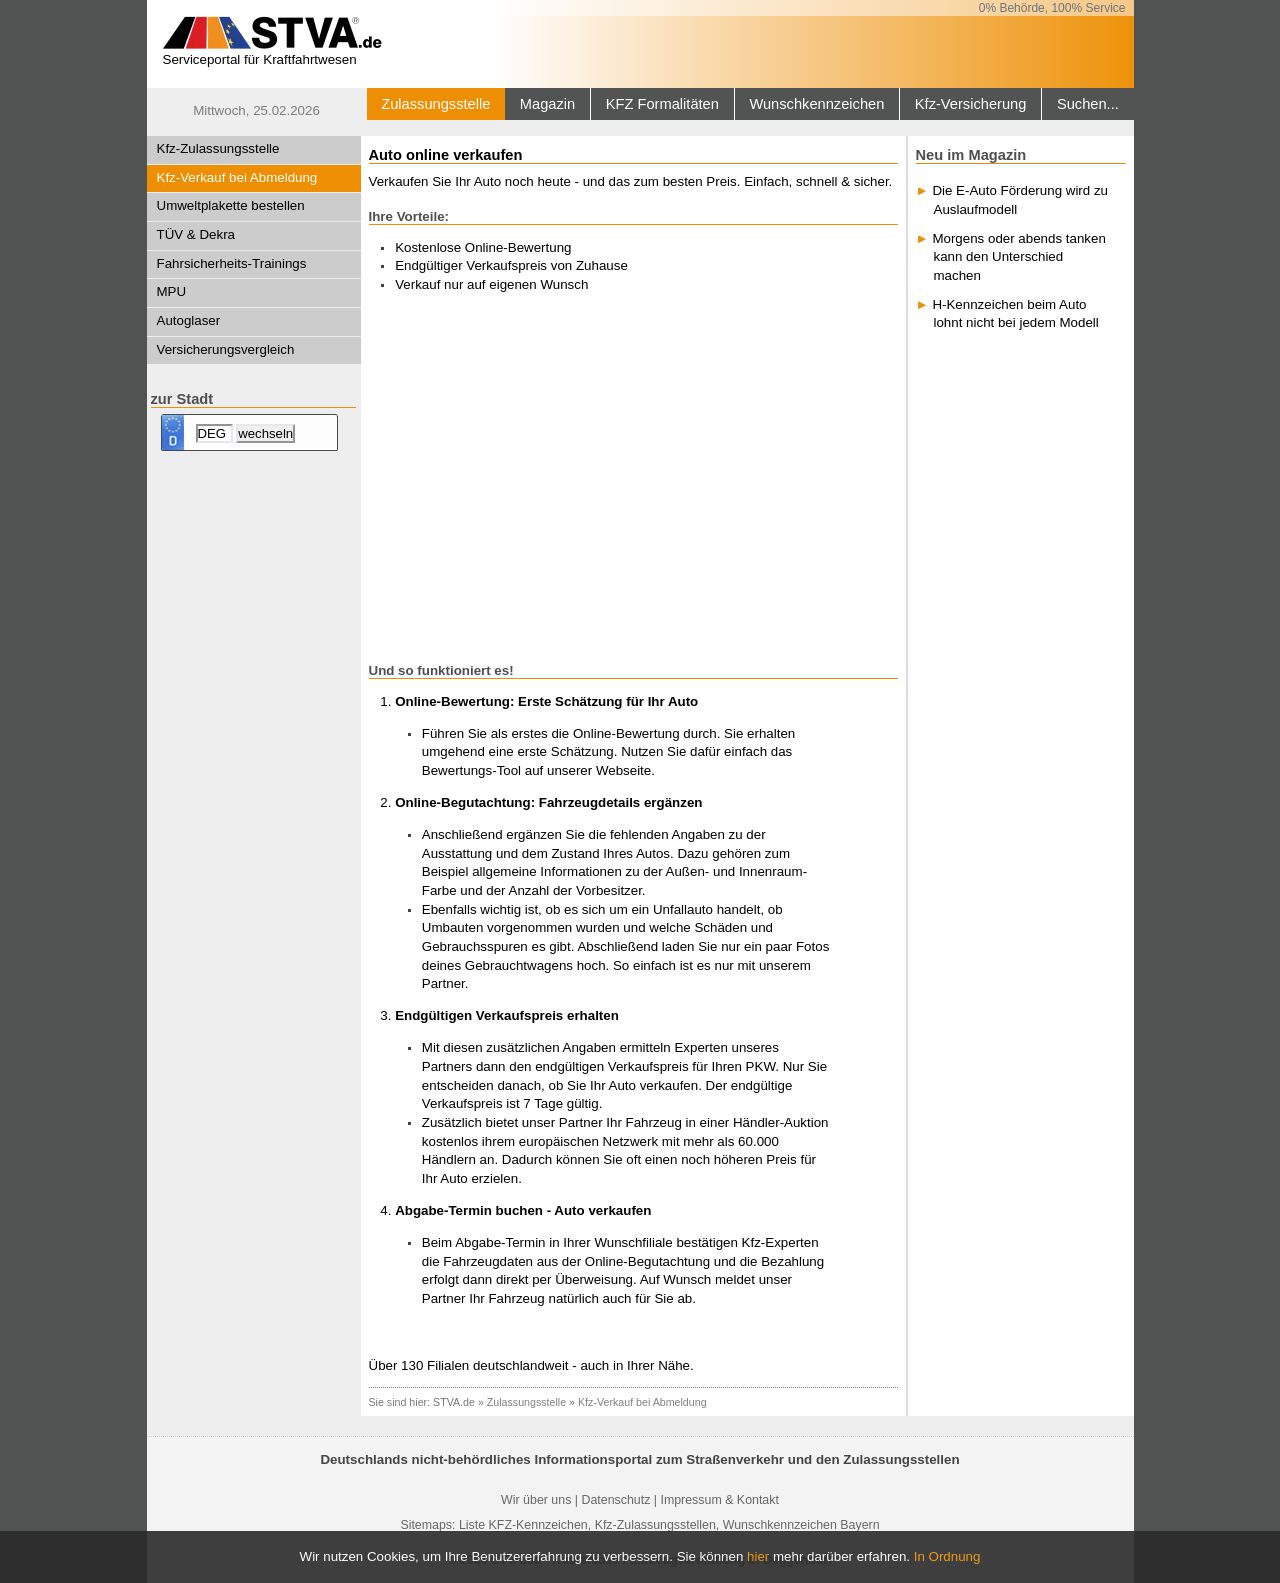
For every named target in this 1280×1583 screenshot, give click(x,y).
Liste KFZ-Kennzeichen (523, 1525)
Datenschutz (615, 1500)
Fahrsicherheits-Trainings (232, 263)
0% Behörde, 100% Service (1052, 8)
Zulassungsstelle (435, 104)
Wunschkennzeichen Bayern (801, 1525)
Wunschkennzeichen (816, 104)
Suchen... (1088, 104)
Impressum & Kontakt (719, 1500)
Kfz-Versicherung (971, 104)
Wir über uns (536, 1500)
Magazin (547, 104)
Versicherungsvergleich (226, 349)
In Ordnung (947, 1556)
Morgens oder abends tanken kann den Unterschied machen (1018, 257)
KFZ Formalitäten (662, 104)
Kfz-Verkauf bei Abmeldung (237, 177)
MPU (172, 291)
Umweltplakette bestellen (231, 205)
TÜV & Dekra (196, 234)
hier (758, 1556)
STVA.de (454, 1402)
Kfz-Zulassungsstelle (218, 148)
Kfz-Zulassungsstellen (655, 1525)
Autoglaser (189, 320)
